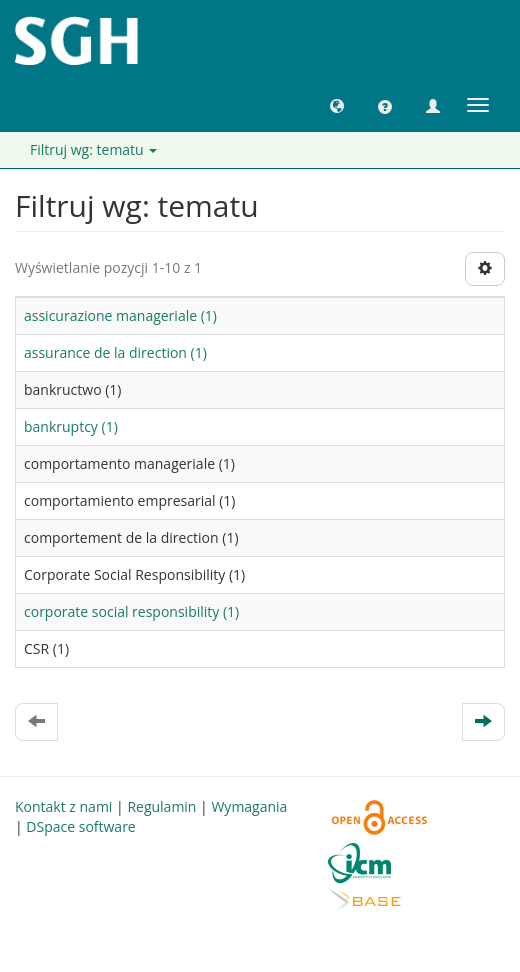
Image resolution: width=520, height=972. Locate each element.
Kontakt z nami (63, 806)
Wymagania (249, 806)
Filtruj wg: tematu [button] (93, 149)
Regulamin (161, 806)
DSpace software (80, 826)
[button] (337, 105)
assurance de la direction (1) (115, 352)
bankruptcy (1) (71, 426)
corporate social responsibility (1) (131, 611)
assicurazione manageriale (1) (120, 315)
